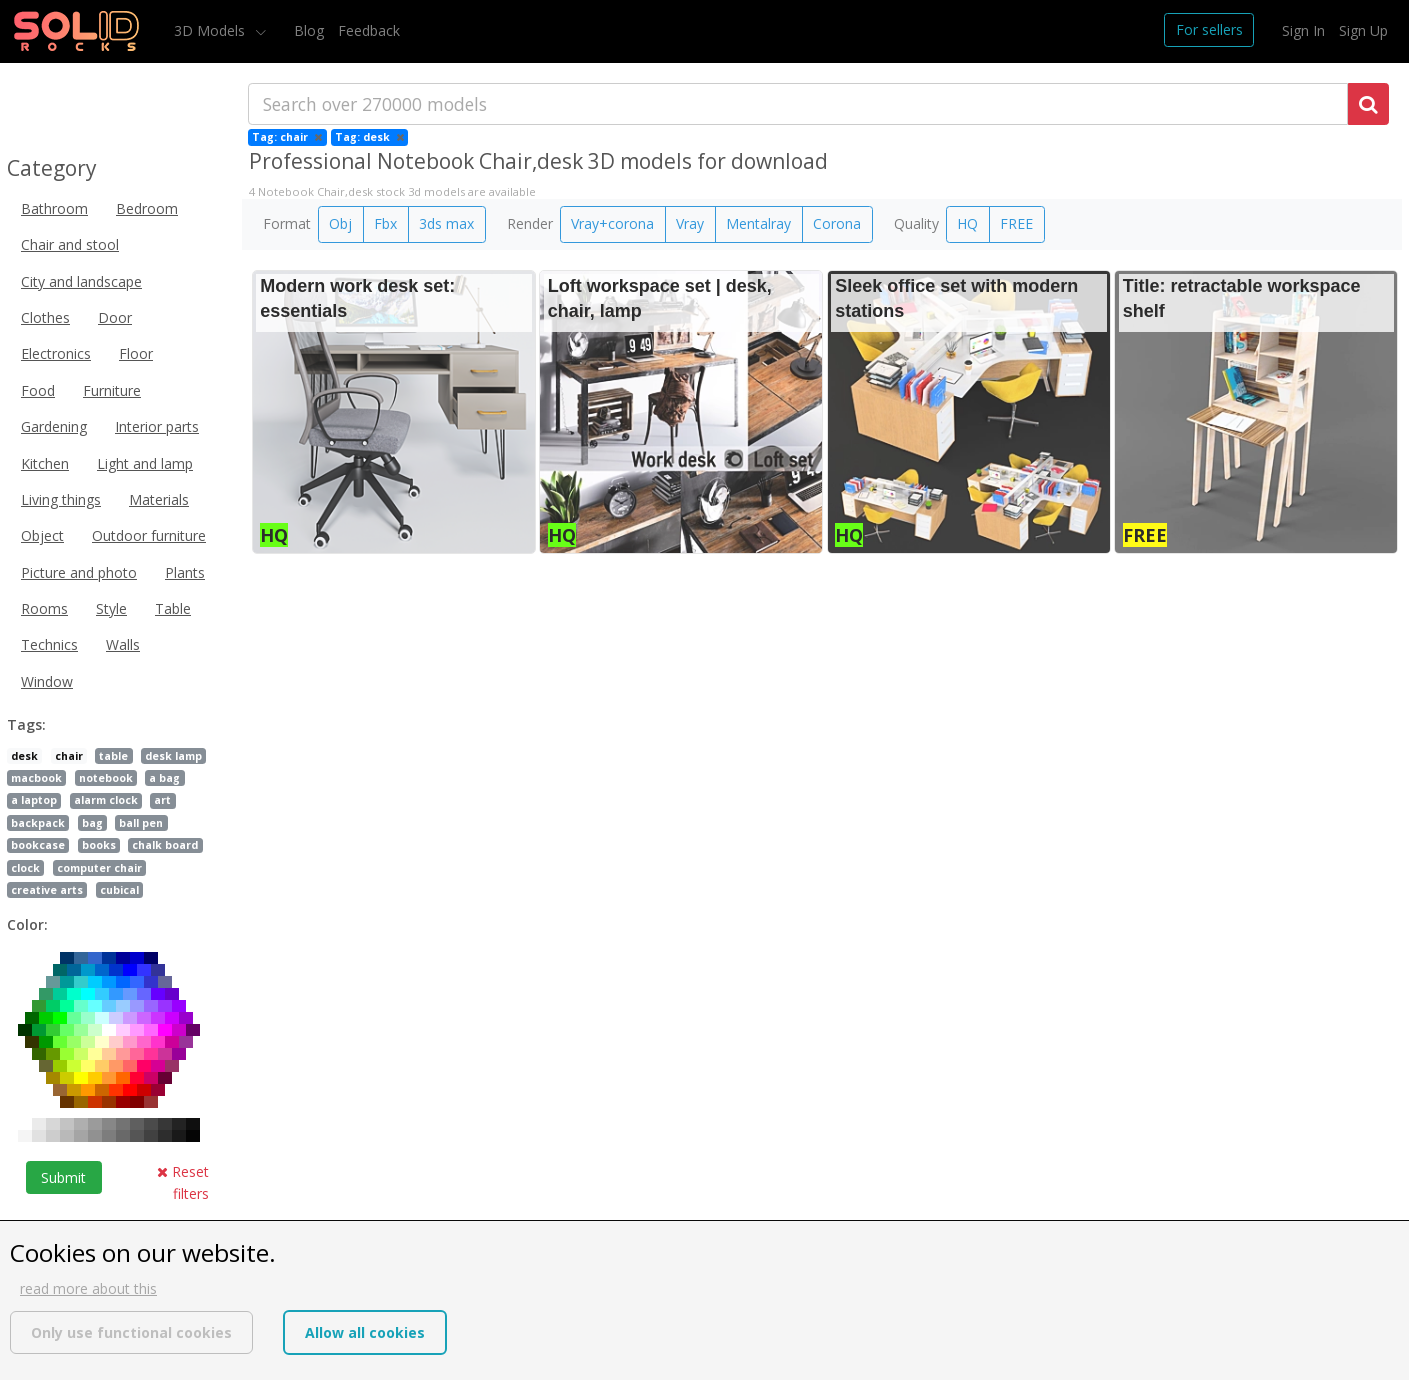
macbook (36, 778)
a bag (164, 778)
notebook (106, 778)
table (113, 756)
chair (69, 756)
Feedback (369, 30)
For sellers (1209, 29)
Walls (123, 644)
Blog (309, 30)
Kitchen (45, 463)
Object (42, 535)
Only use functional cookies (131, 1332)
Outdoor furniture (149, 535)
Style (111, 608)
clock (25, 868)
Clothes (45, 317)
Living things (61, 499)
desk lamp (173, 756)
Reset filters (183, 1182)
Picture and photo (79, 572)
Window (47, 681)
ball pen (141, 823)
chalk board (165, 845)
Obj (340, 223)
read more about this (88, 1288)
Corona (837, 223)
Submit (63, 1177)
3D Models (211, 30)
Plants (185, 572)
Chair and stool (70, 244)
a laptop (34, 800)
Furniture (112, 390)
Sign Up (1363, 30)
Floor (136, 353)
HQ (967, 223)
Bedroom (147, 208)
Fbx (385, 223)
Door (115, 317)
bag (92, 823)
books (99, 845)
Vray (690, 223)
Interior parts (157, 426)
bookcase (38, 845)
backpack (38, 823)
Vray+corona (612, 223)
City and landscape (81, 281)
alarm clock (106, 800)
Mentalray (758, 223)
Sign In (1303, 30)
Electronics (56, 353)
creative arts (47, 890)
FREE (1016, 223)
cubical (119, 890)
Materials (159, 499)
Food (38, 390)
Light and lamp (145, 463)
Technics (49, 644)
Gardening (54, 426)
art (162, 800)
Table (173, 608)
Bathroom (54, 208)
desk (24, 756)
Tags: (26, 724)
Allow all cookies (365, 1332)
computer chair (99, 868)
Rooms (44, 608)
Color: (27, 924)
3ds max (446, 223)
